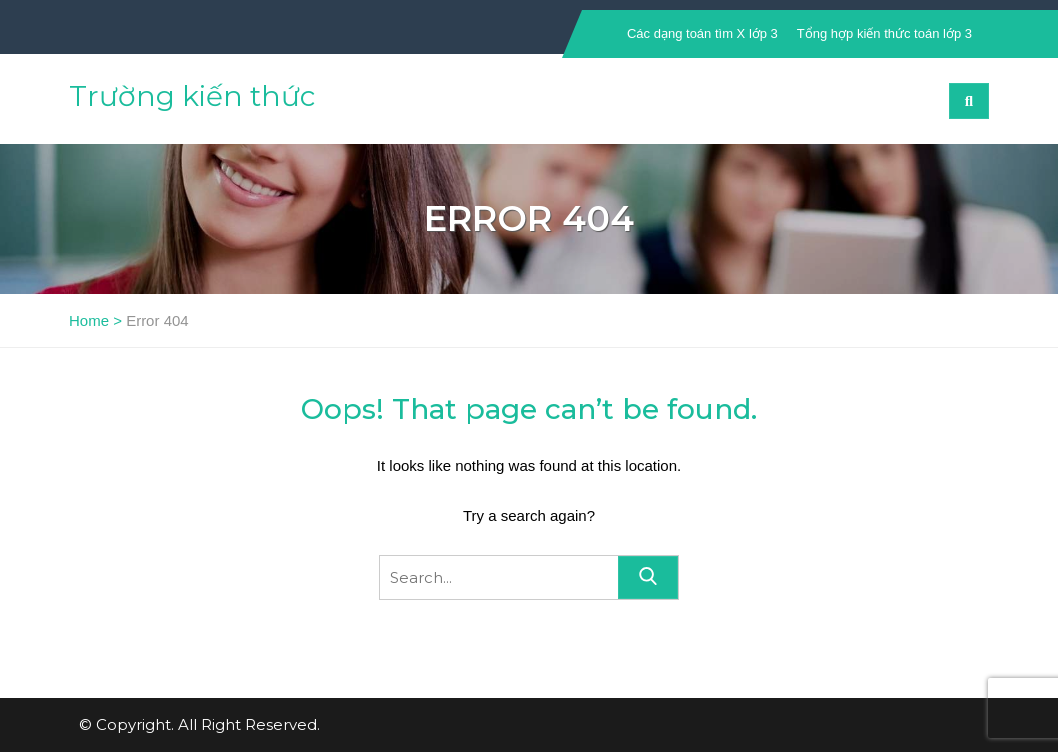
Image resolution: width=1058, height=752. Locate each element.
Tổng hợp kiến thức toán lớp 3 (884, 33)
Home (89, 320)
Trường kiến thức (192, 96)
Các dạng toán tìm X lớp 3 (702, 33)
